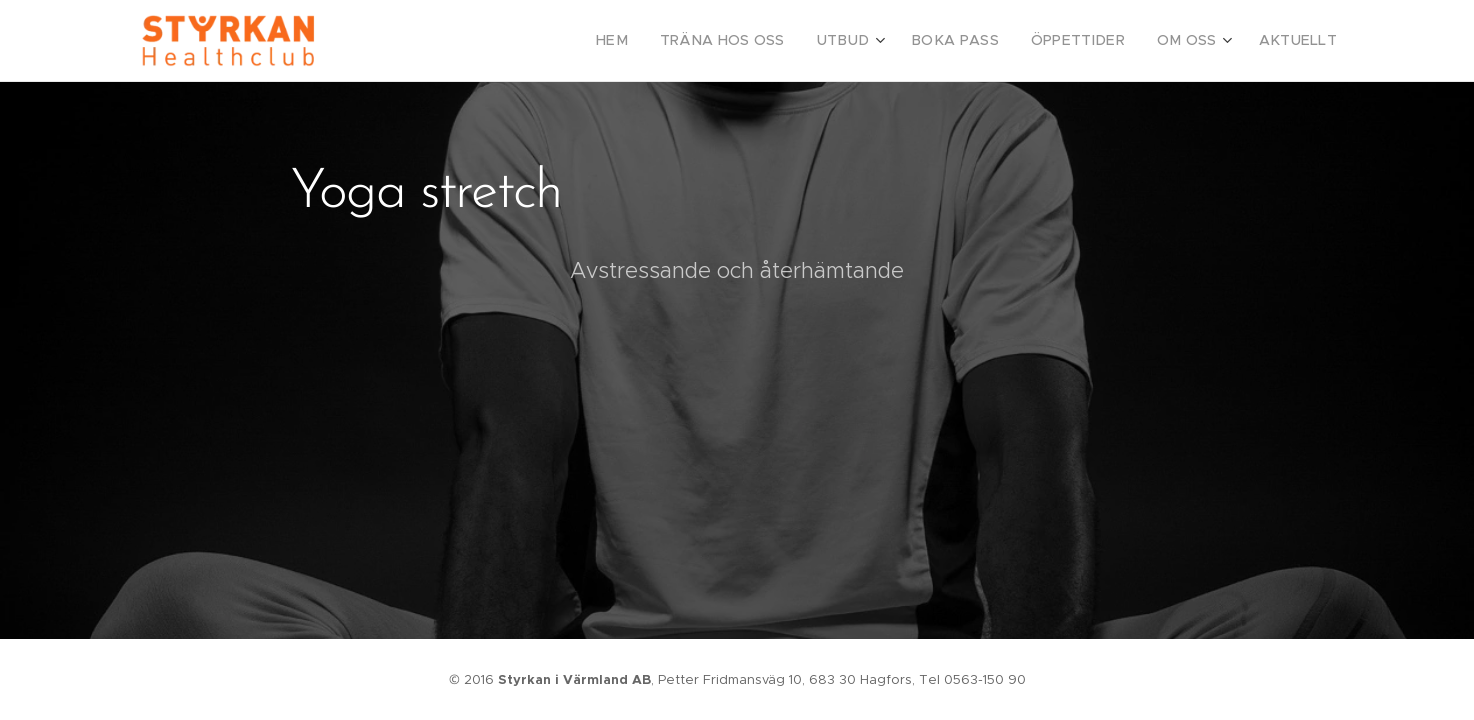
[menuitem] (661, 41)
